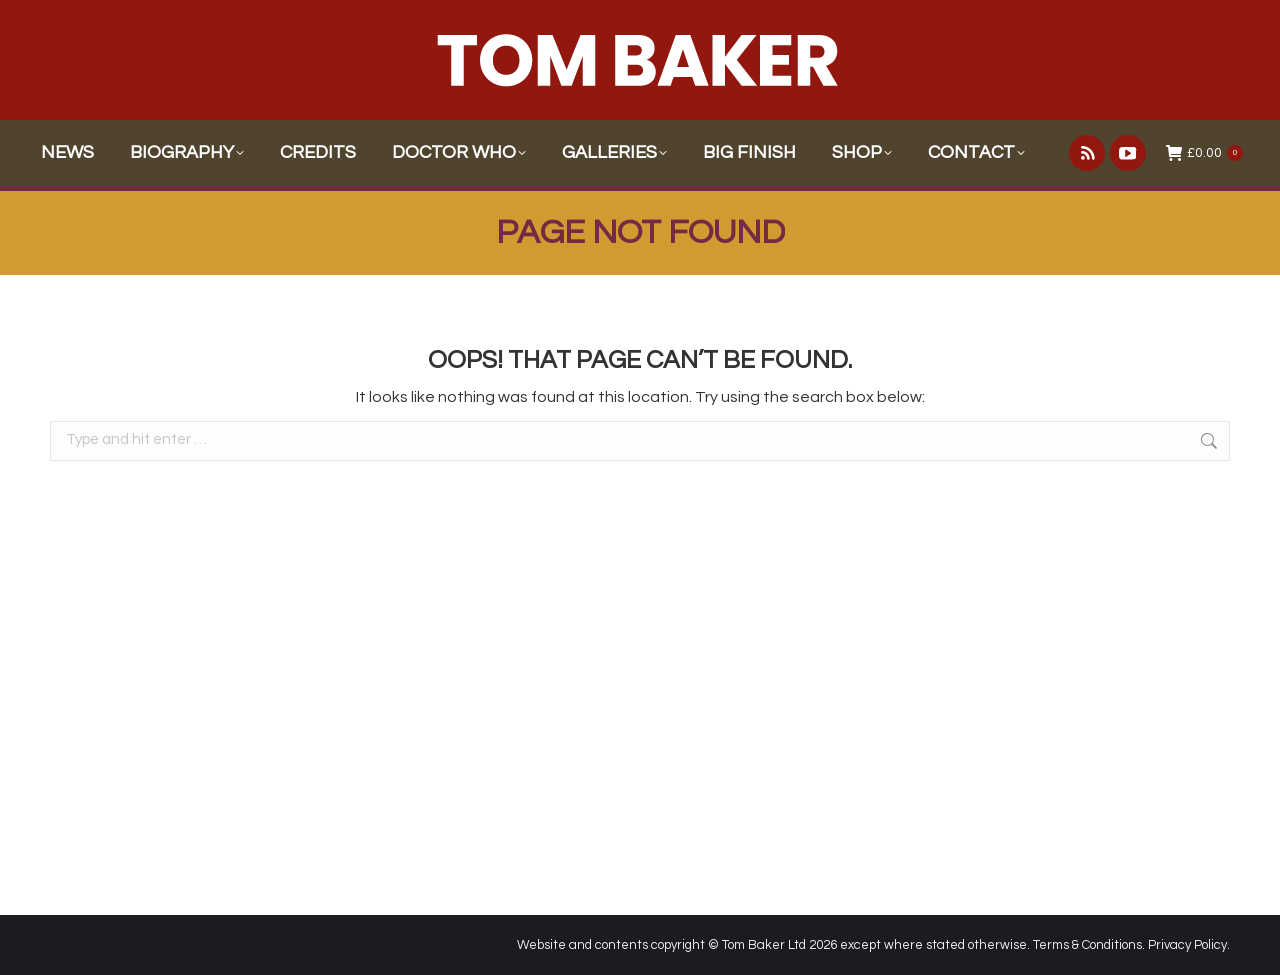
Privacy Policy (1187, 945)
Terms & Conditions (1087, 945)
